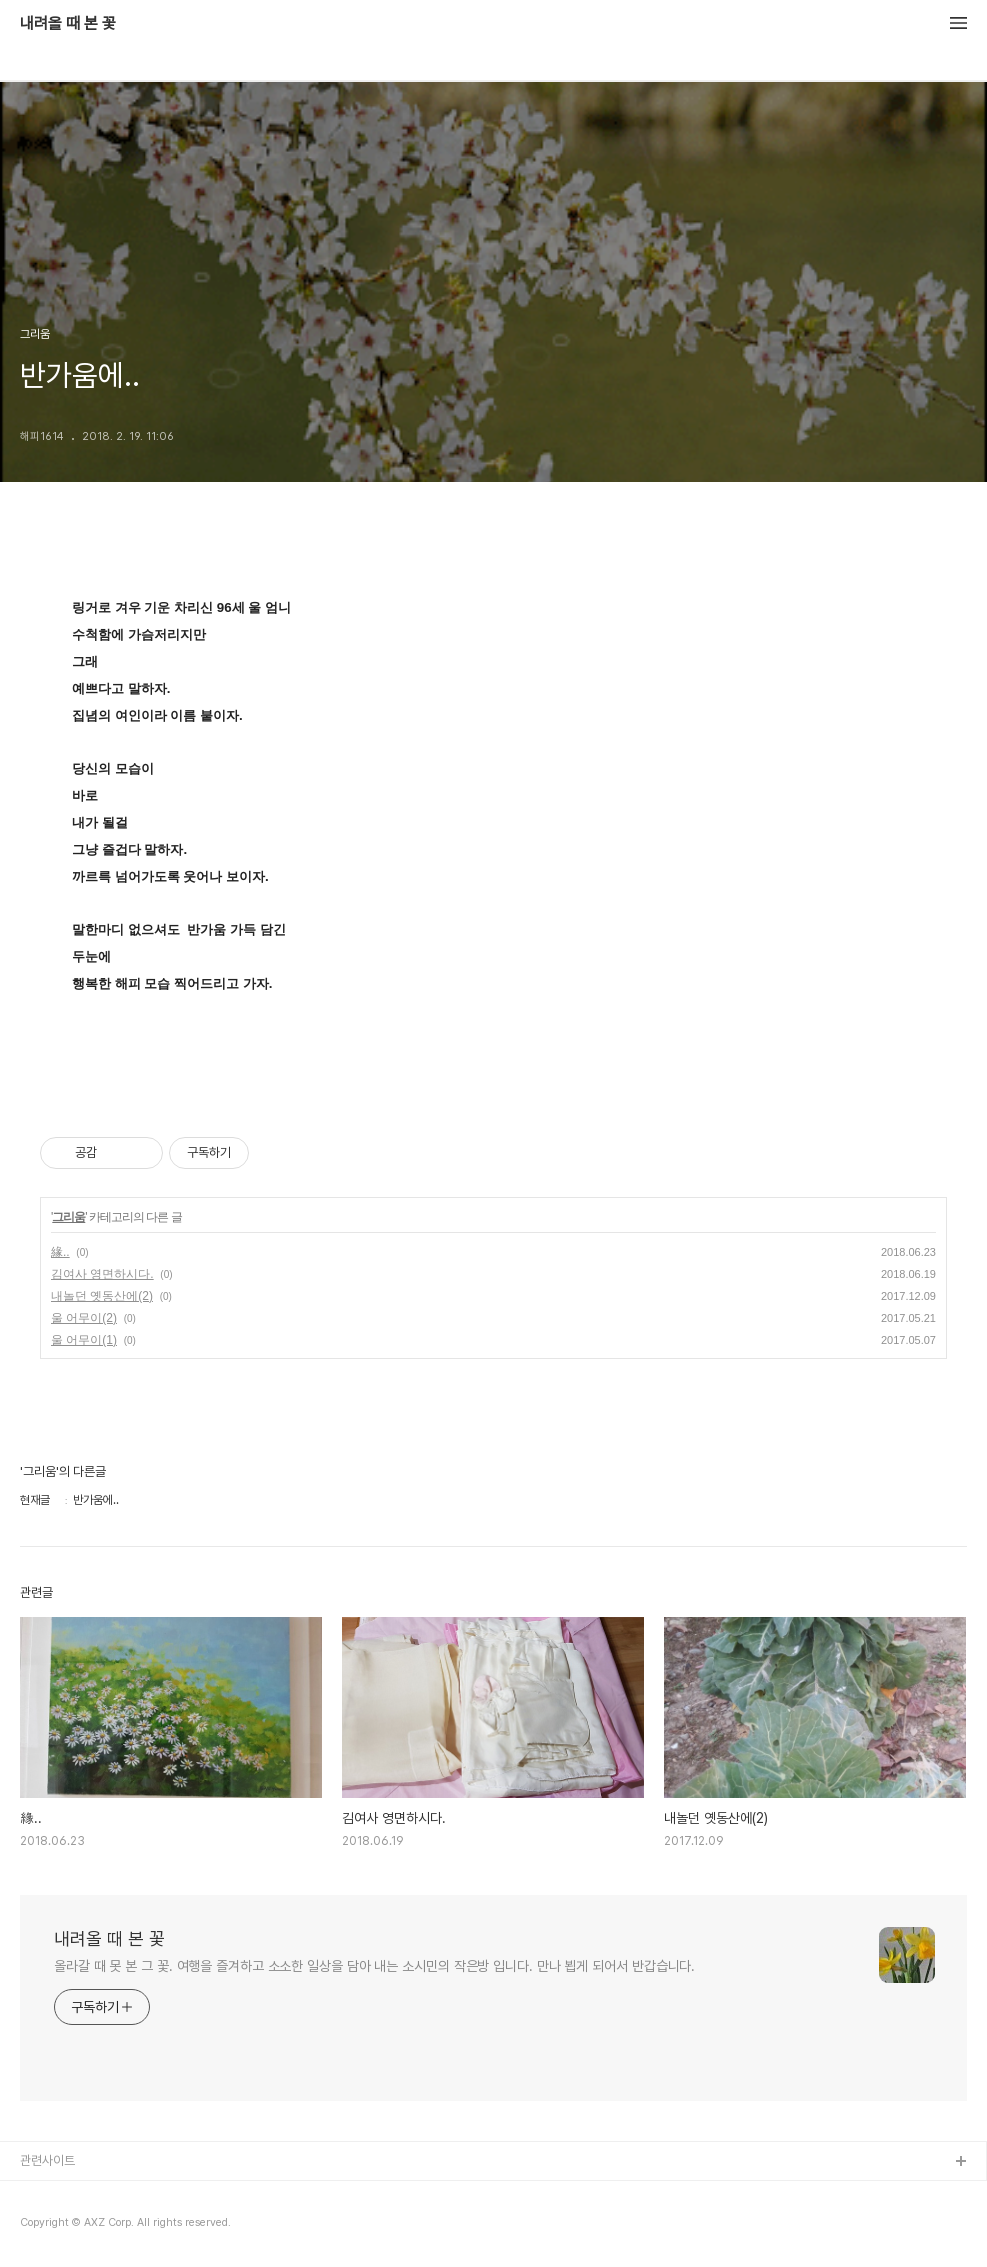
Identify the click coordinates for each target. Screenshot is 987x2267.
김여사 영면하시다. (102, 1274)
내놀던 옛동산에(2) (102, 1296)
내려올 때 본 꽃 (68, 24)
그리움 (68, 1217)
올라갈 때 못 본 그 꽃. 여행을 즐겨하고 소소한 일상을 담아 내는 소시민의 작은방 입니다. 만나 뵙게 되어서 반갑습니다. (374, 1966)
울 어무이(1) (84, 1340)
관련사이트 (47, 2160)
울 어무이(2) (84, 1318)
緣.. (60, 1252)
